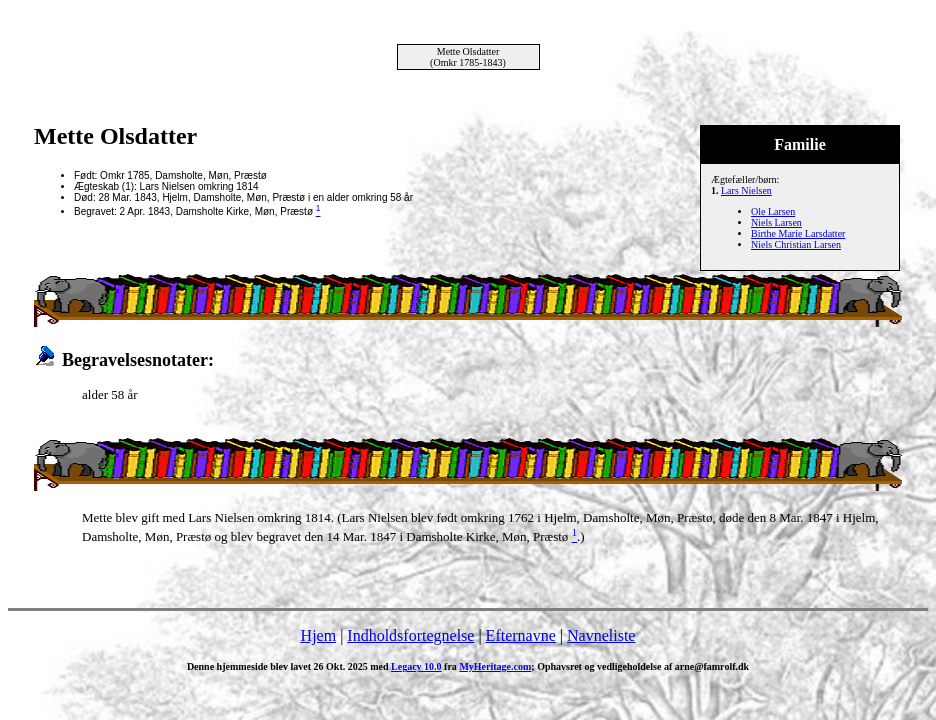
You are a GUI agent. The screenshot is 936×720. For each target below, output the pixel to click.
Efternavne (521, 635)
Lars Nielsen (746, 190)
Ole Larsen (773, 211)
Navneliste (601, 635)
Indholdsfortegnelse (410, 635)
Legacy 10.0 (416, 666)
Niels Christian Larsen (796, 244)
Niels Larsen (776, 222)
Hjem (319, 635)
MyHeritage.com (495, 666)
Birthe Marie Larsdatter (798, 233)
